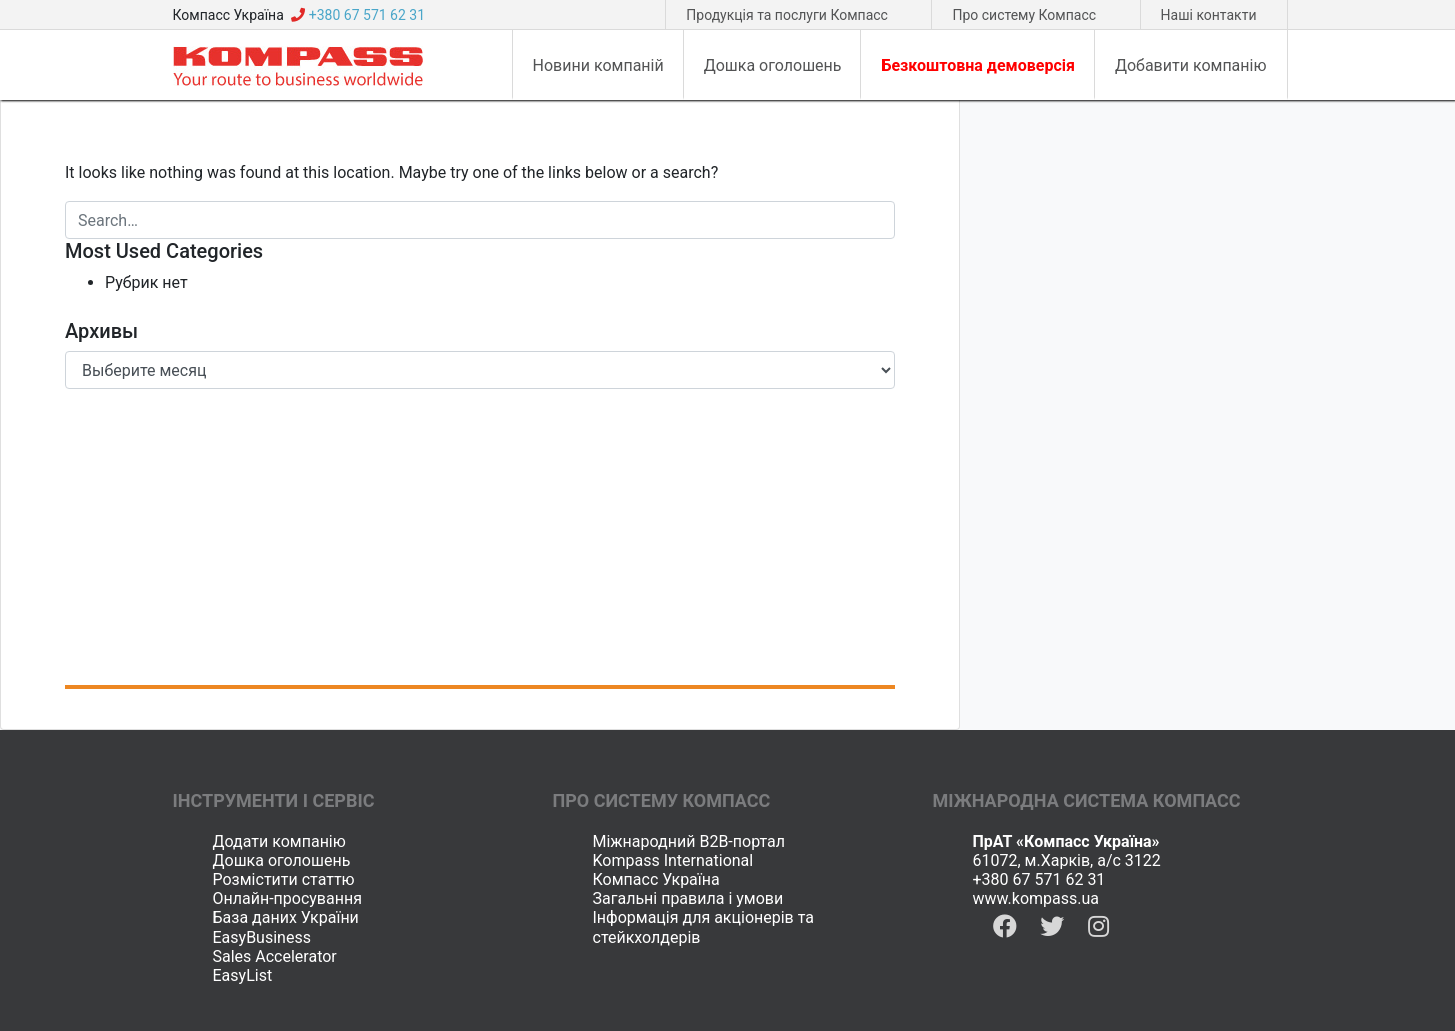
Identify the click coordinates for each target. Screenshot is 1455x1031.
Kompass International (673, 860)
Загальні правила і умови (688, 898)
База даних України (286, 917)
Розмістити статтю (284, 879)
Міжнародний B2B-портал (689, 841)
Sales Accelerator (275, 956)
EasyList (243, 975)
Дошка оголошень (282, 860)
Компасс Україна (656, 879)
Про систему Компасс (1024, 15)
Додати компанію (279, 841)
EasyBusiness (262, 937)
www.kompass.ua (1036, 898)
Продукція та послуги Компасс (787, 15)
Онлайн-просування (287, 898)
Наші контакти (1209, 15)
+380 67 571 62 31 (1039, 879)
